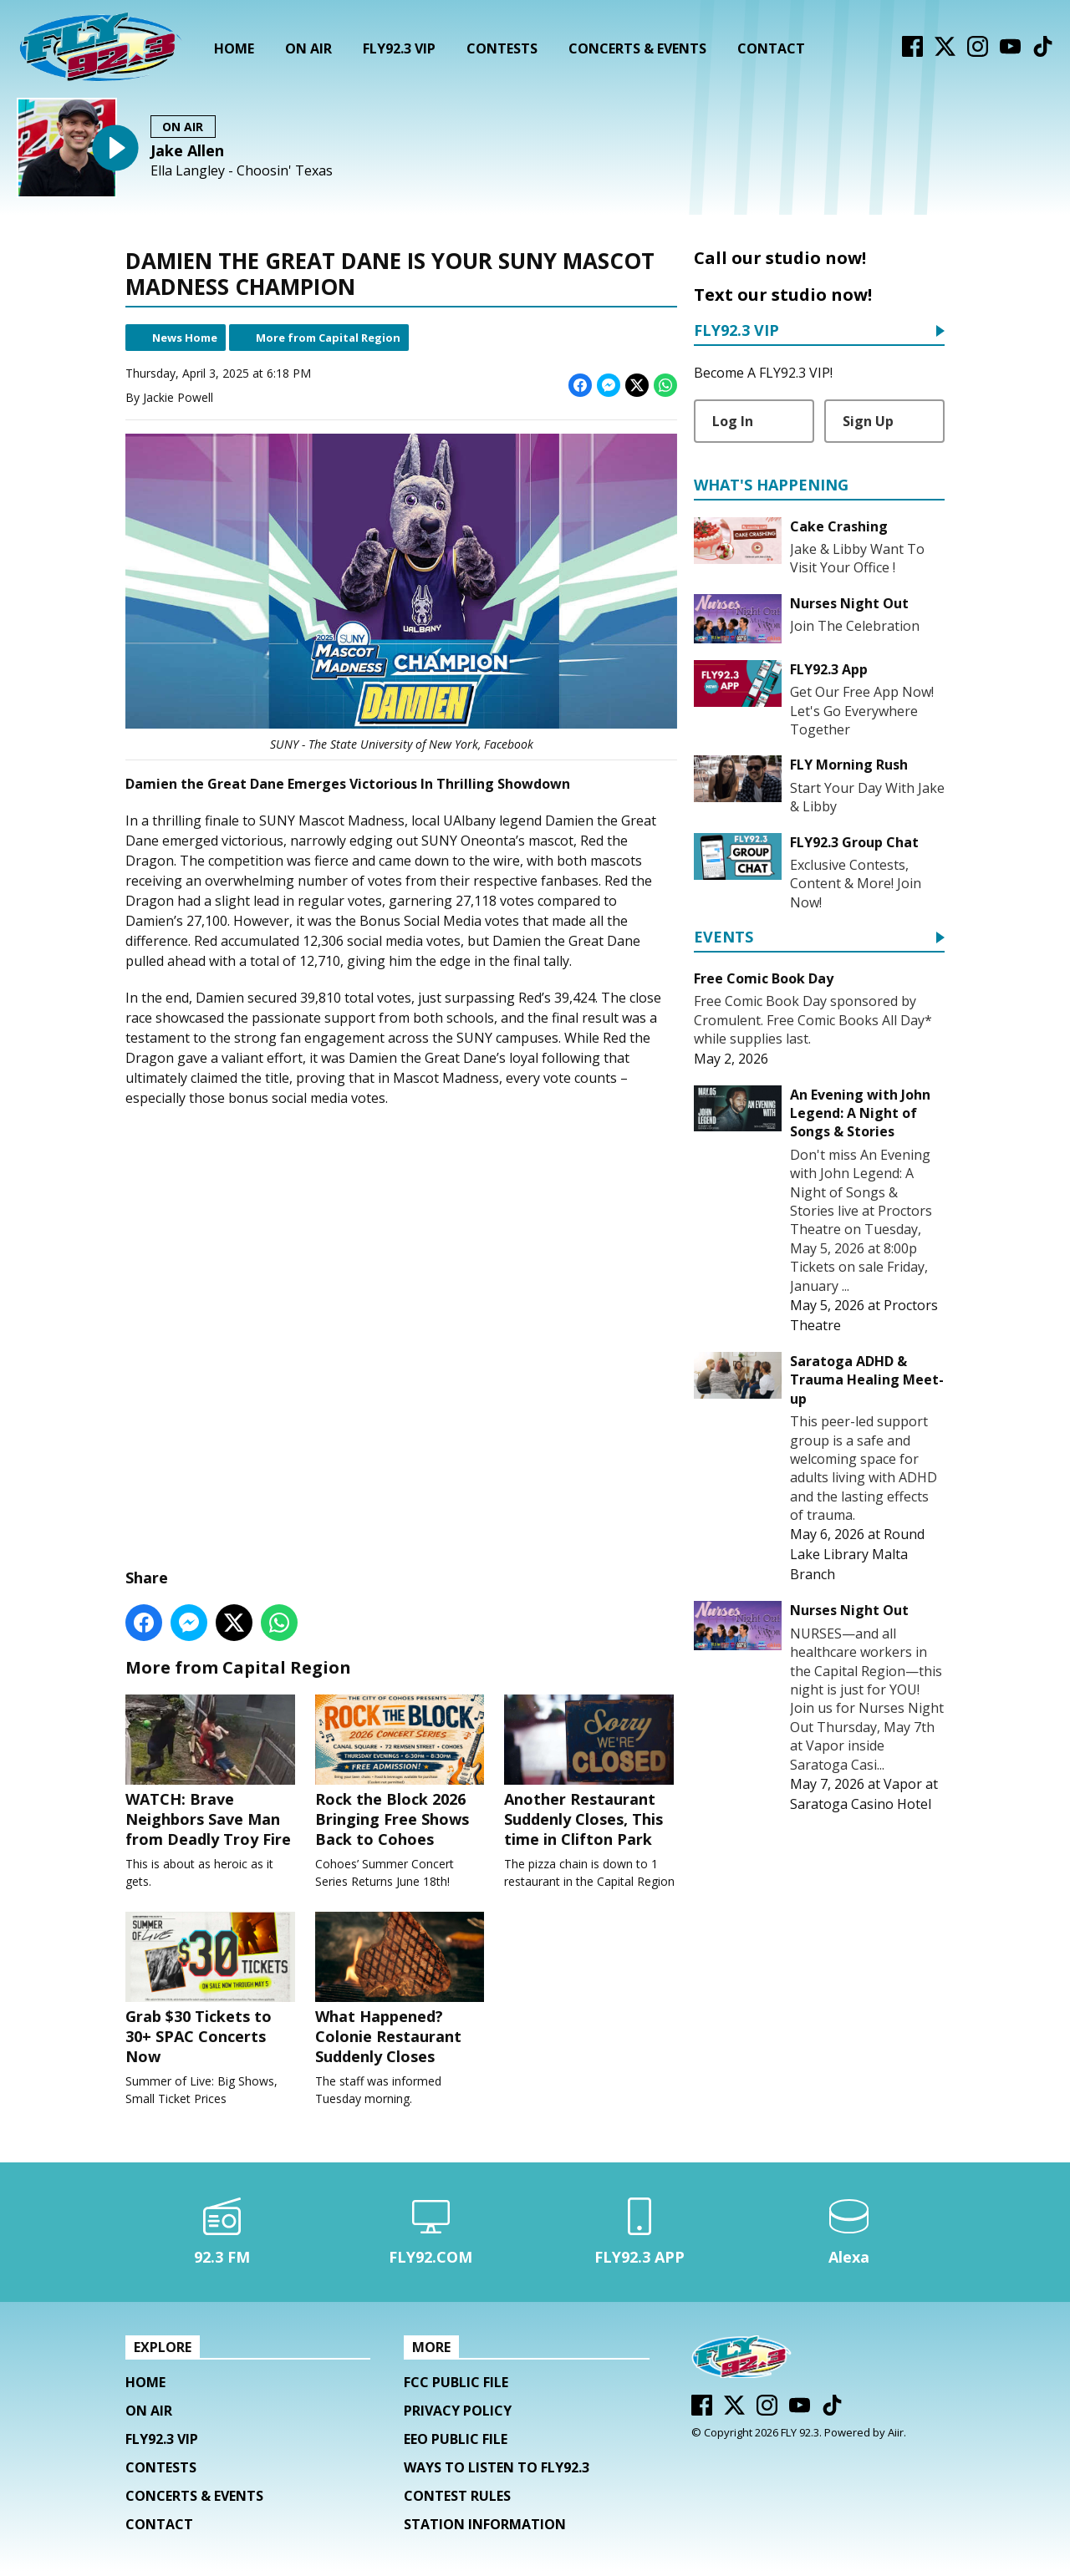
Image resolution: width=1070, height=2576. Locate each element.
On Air (308, 48)
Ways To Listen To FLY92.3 (496, 2471)
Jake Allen (187, 150)
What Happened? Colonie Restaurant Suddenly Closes (401, 1991)
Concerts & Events (637, 48)
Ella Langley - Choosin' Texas (241, 171)
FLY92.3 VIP (399, 48)
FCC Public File (456, 2386)
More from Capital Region (328, 337)
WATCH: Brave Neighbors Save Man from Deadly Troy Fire (211, 1772)
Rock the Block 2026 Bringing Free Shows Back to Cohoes (401, 1772)
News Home (184, 337)
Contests (502, 48)
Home (234, 48)
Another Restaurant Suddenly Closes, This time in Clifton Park (590, 1772)
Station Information (485, 2528)
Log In (732, 421)
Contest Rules (457, 2500)
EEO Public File (455, 2443)
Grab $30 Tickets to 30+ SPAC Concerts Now (211, 1991)
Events (723, 938)
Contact (771, 48)
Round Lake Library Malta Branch (857, 1554)
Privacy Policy (458, 2415)
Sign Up (868, 421)
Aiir (896, 2436)
